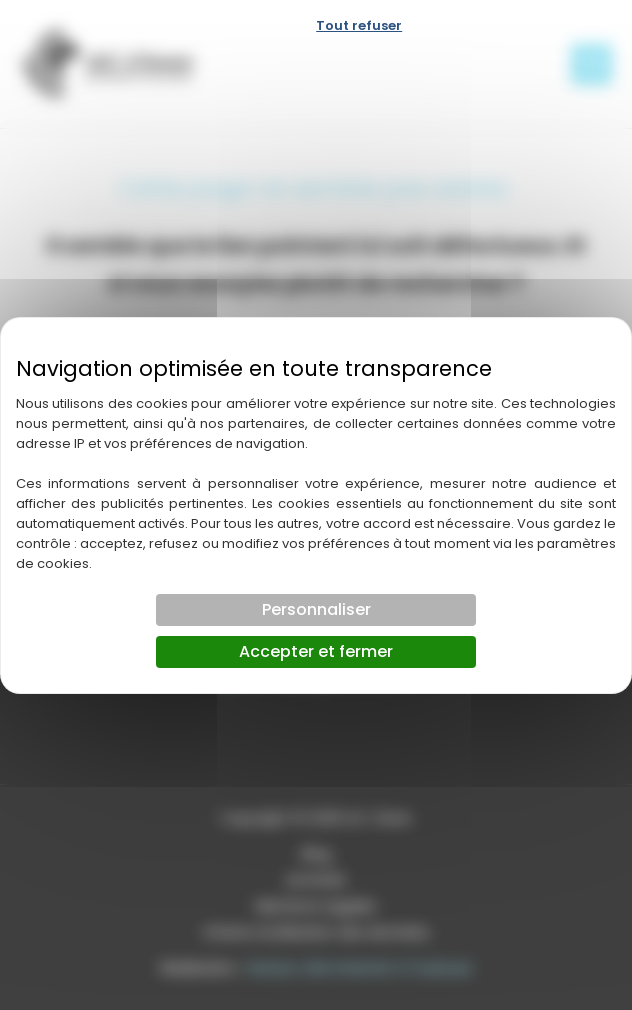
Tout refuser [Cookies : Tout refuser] (359, 25)
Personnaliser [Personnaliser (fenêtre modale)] (316, 609)
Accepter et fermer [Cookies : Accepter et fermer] (316, 651)
